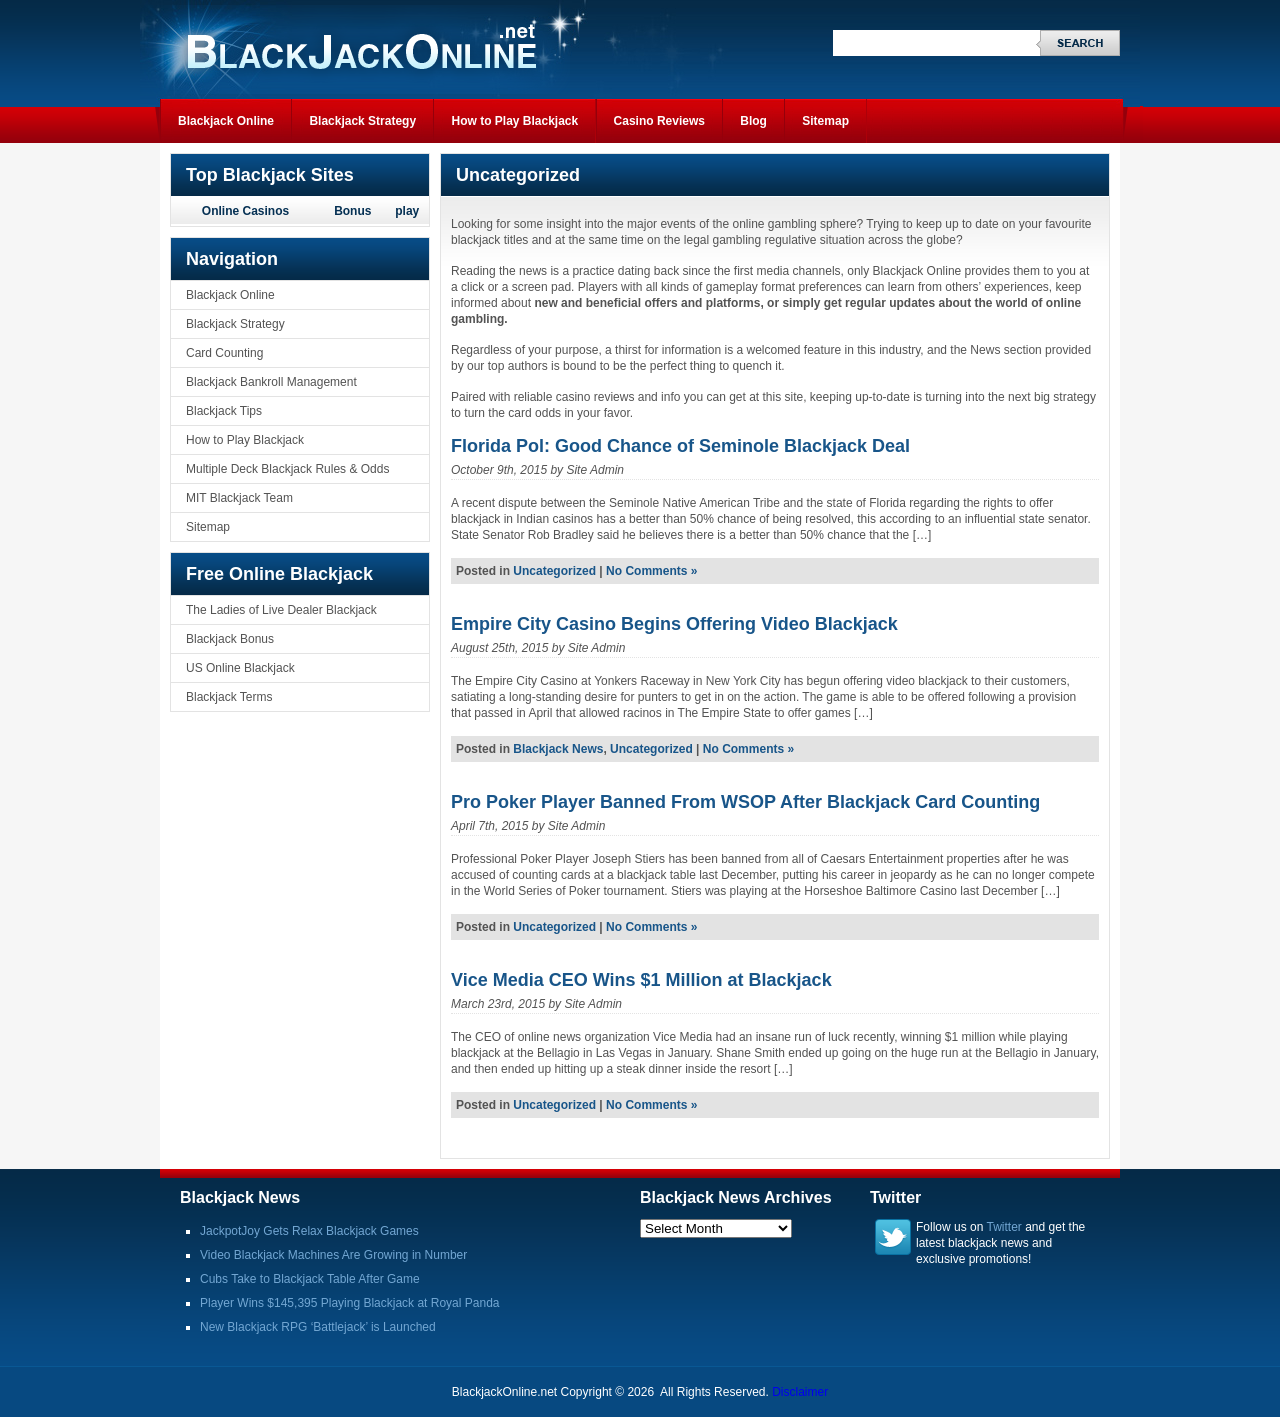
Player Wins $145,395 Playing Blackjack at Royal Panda (350, 1303)
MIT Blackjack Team (239, 498)
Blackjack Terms (229, 697)
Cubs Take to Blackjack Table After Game (310, 1279)
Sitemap (825, 121)
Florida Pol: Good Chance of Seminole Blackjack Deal (680, 446)
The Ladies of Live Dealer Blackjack (281, 610)
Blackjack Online (226, 121)
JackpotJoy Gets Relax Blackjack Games (309, 1231)
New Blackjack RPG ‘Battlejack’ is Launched (318, 1327)
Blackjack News (558, 749)
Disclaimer (800, 1392)
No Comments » (651, 571)
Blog (753, 121)
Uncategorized (554, 571)
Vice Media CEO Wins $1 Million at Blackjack (641, 980)
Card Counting (224, 353)
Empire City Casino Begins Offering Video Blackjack (674, 624)
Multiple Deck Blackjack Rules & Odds (287, 469)
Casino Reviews (659, 121)
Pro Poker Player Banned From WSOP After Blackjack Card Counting (745, 802)
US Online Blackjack (240, 668)
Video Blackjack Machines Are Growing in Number (333, 1255)
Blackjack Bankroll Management (271, 382)
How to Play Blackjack (514, 121)
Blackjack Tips (224, 411)
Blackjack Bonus (230, 639)
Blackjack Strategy (362, 121)
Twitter (1004, 1227)
